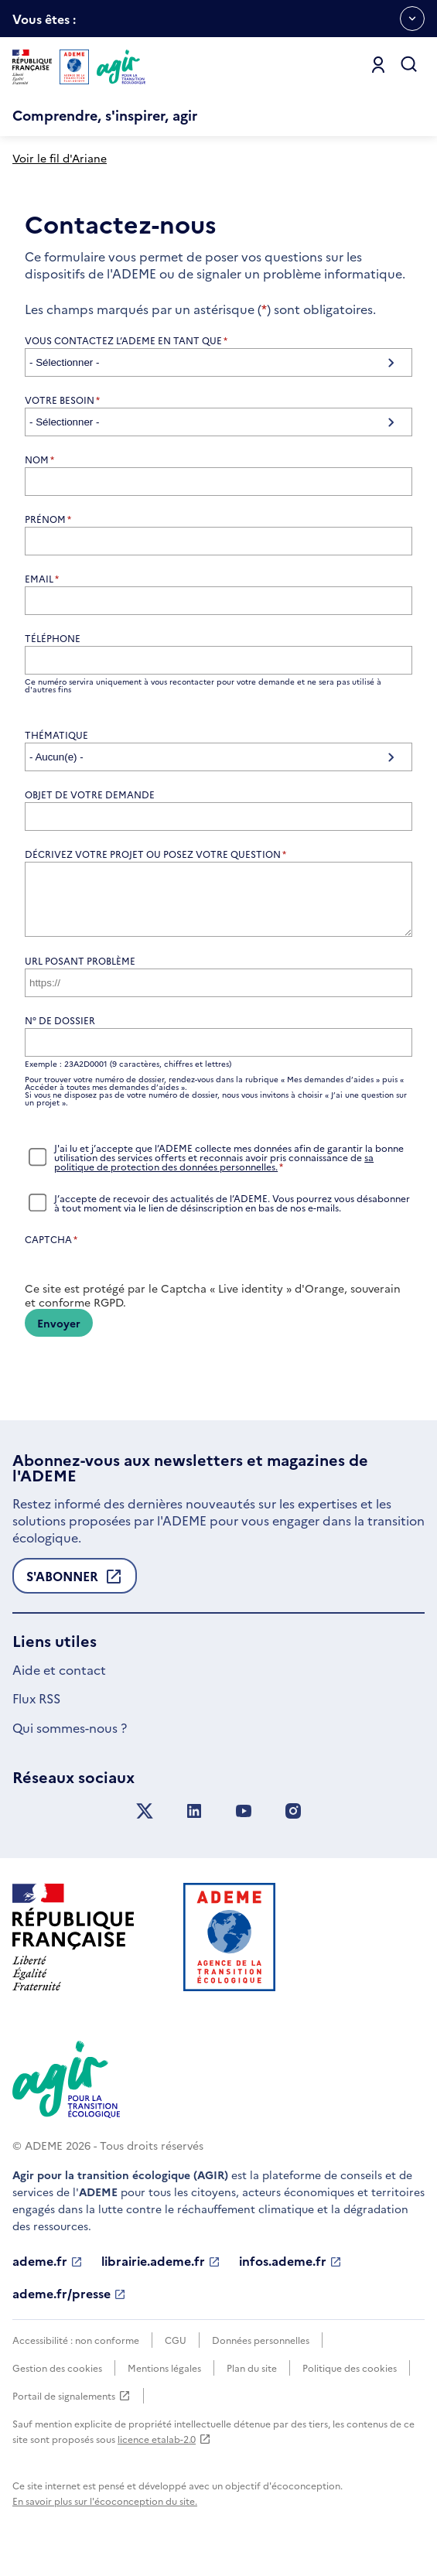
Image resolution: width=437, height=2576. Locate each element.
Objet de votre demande (90, 794)
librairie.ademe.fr (160, 2273)
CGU (175, 2351)
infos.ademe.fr (290, 2273)
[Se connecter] (378, 65)
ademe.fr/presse (69, 2305)
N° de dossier (60, 1032)
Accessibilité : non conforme (75, 2351)
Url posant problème (80, 972)
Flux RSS (36, 1709)
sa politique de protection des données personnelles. (214, 1173)
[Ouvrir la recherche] (409, 65)
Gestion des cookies (57, 2379)
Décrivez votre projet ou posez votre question (155, 854)
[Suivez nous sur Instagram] (293, 1823)
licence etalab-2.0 (164, 2450)
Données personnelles (260, 2351)
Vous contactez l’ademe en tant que (126, 340)
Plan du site (252, 2379)
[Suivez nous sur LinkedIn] (194, 1823)
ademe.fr (47, 2273)
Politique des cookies (349, 2379)
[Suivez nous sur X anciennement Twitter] (144, 1823)
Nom (39, 459)
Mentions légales (164, 2379)
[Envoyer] (59, 1334)
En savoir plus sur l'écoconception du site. (104, 2512)
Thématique (56, 735)
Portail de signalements (71, 2407)
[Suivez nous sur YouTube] (243, 1823)
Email (42, 578)
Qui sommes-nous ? (69, 1739)
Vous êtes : (44, 23)
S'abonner (74, 1592)
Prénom (48, 519)
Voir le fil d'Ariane (59, 158)
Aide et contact (59, 1680)
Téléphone (52, 638)
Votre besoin (62, 400)
